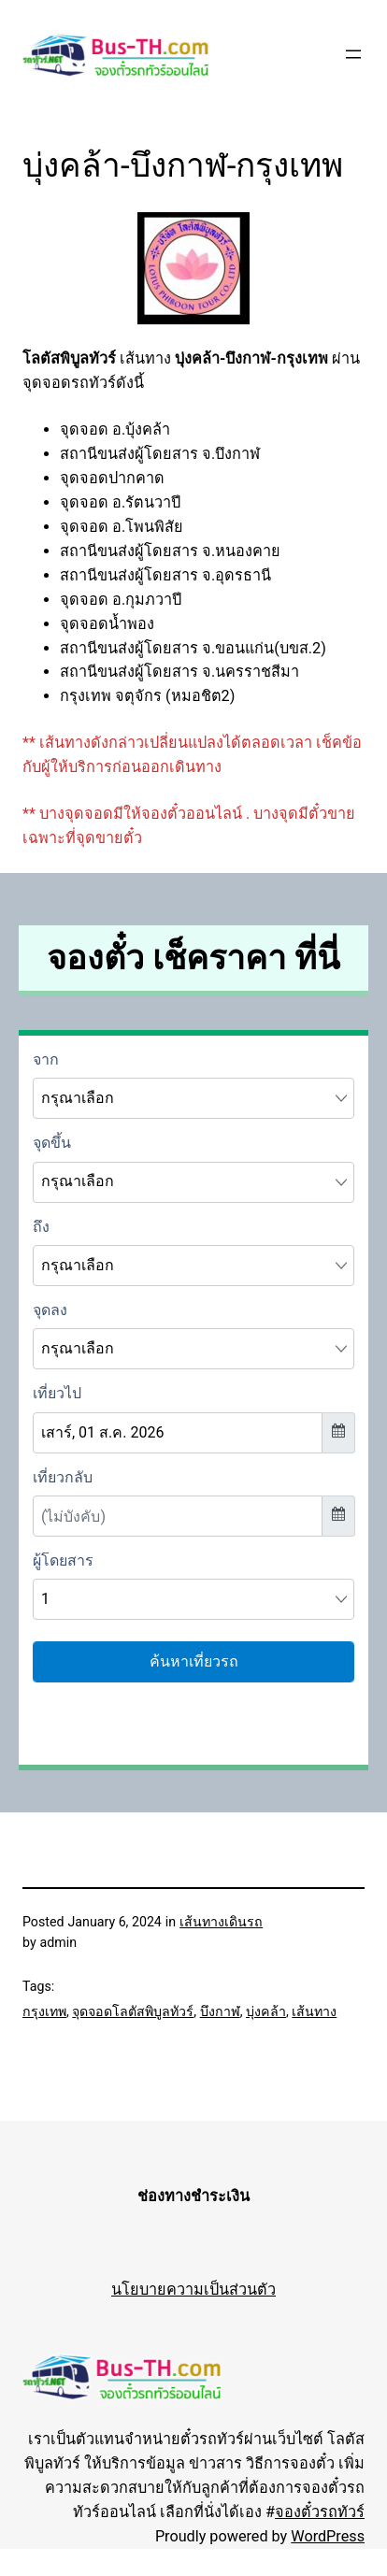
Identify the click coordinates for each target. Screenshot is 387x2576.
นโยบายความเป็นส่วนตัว (193, 2289)
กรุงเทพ (44, 2011)
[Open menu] (353, 54)
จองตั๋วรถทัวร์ (320, 2512)
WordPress (328, 2536)
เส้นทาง (314, 2011)
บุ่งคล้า (266, 2011)
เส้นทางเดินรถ (221, 1921)
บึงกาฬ (220, 2011)
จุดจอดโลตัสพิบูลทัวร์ (133, 2011)
